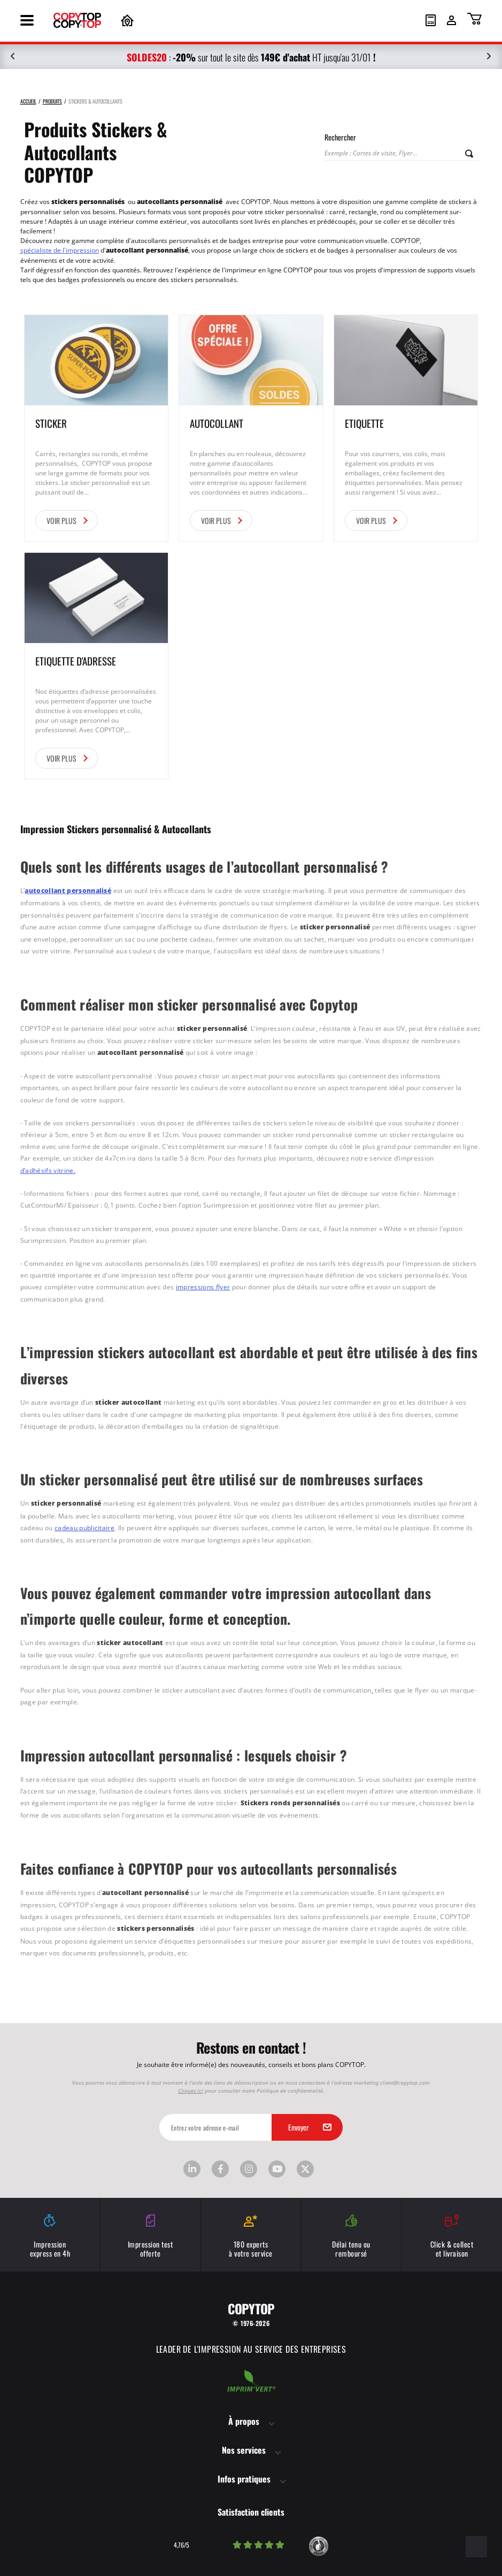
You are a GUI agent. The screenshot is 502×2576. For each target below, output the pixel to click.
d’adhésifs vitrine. (47, 1169)
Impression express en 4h (50, 2235)
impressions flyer (203, 1286)
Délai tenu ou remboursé (351, 2235)
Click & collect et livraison (452, 2235)
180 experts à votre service (250, 2235)
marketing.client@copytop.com (392, 2081)
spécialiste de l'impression (59, 250)
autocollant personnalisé (68, 890)
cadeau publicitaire (84, 1526)
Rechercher (340, 137)
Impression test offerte (150, 2235)
